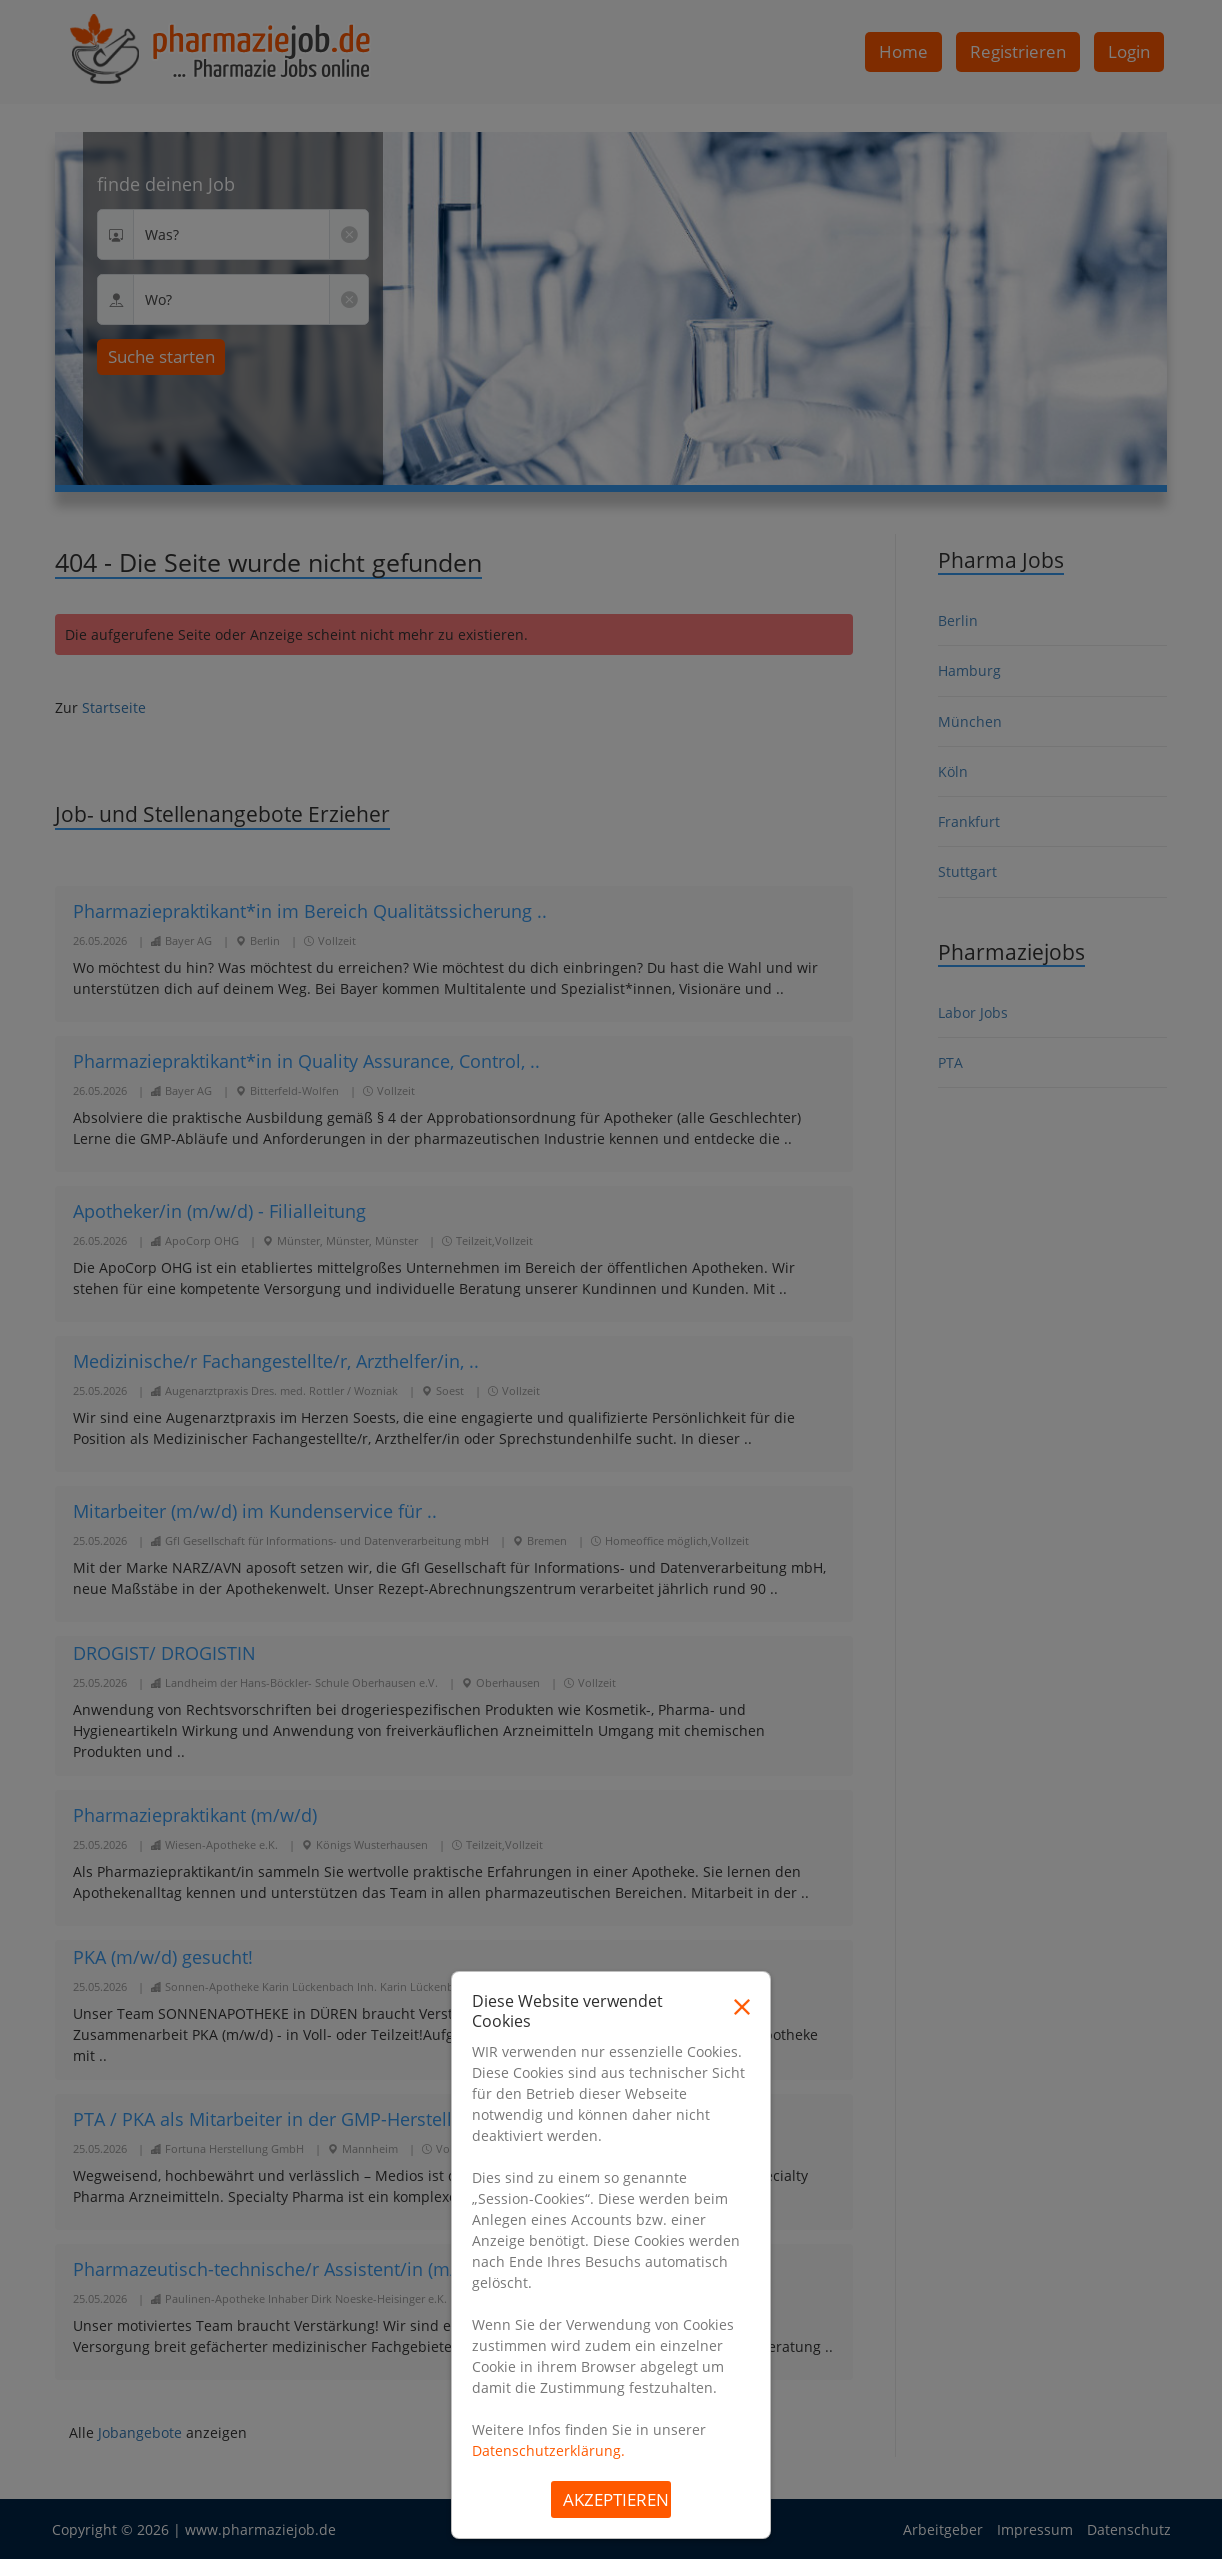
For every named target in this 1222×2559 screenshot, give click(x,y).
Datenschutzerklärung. (548, 2450)
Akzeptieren (616, 2499)
